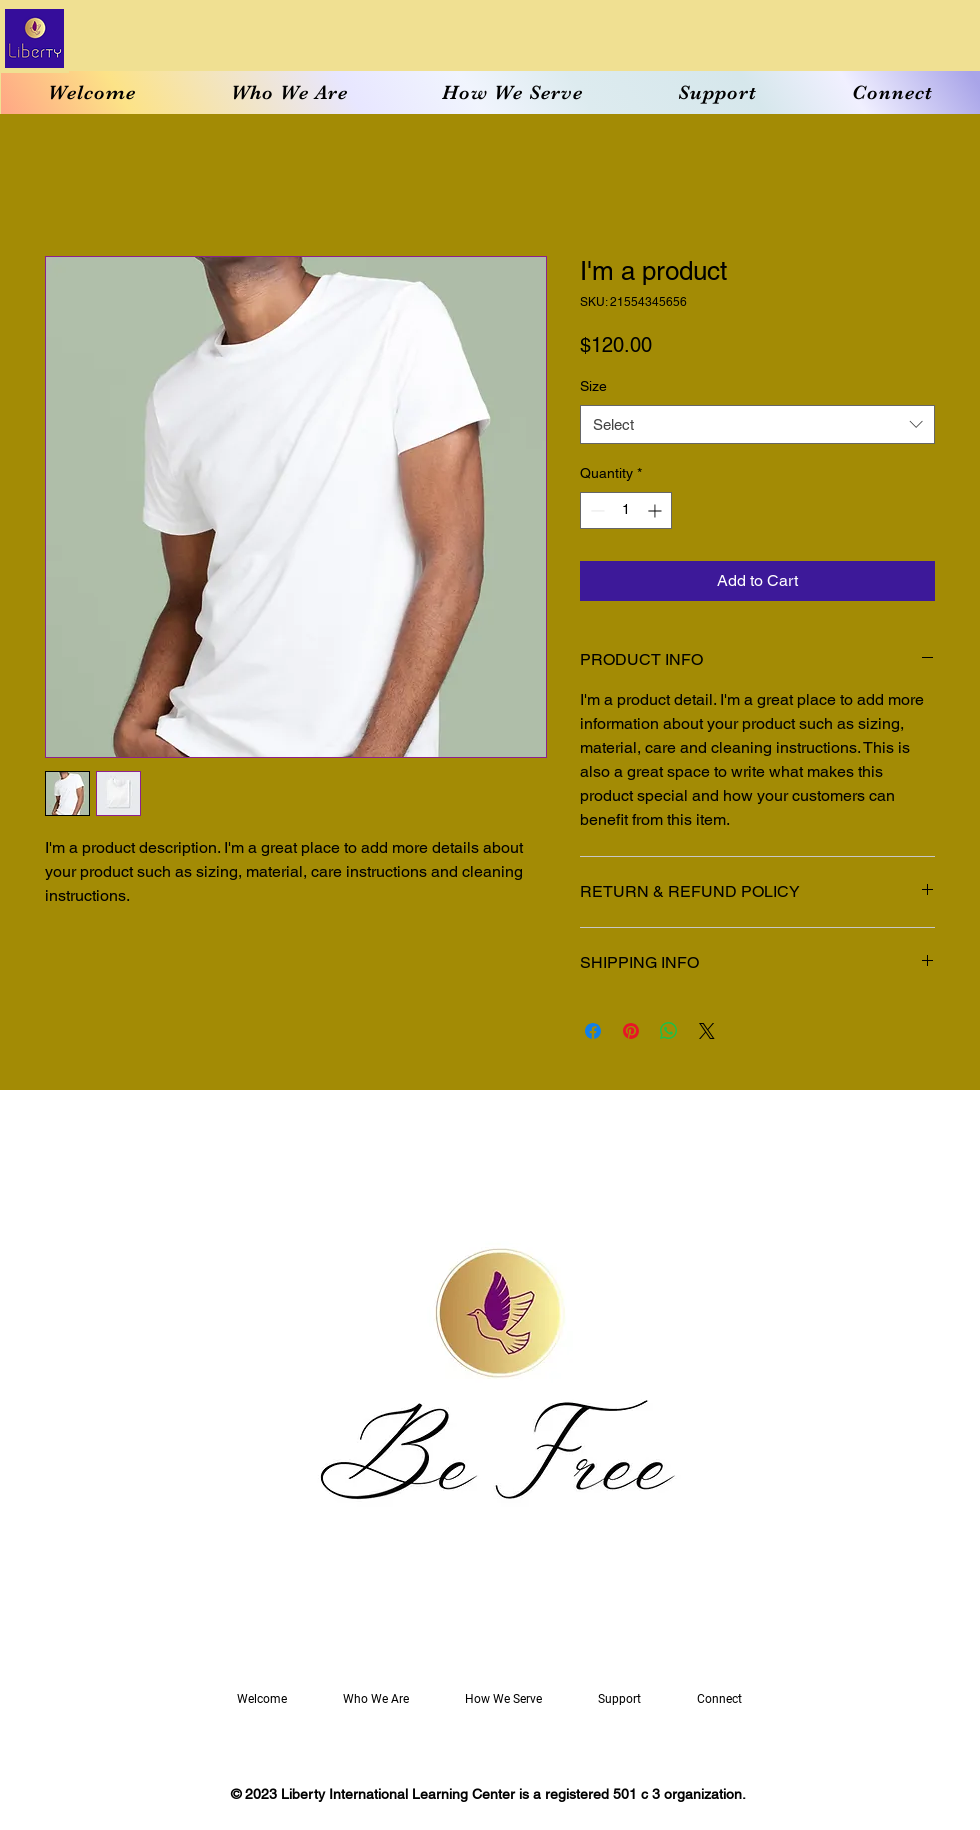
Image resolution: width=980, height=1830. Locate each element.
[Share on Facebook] (593, 1031)
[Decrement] (595, 510)
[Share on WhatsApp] (669, 1031)
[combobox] (757, 424)
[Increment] (656, 510)
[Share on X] (707, 1031)
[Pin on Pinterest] (631, 1031)
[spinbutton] (626, 510)
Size (593, 386)
